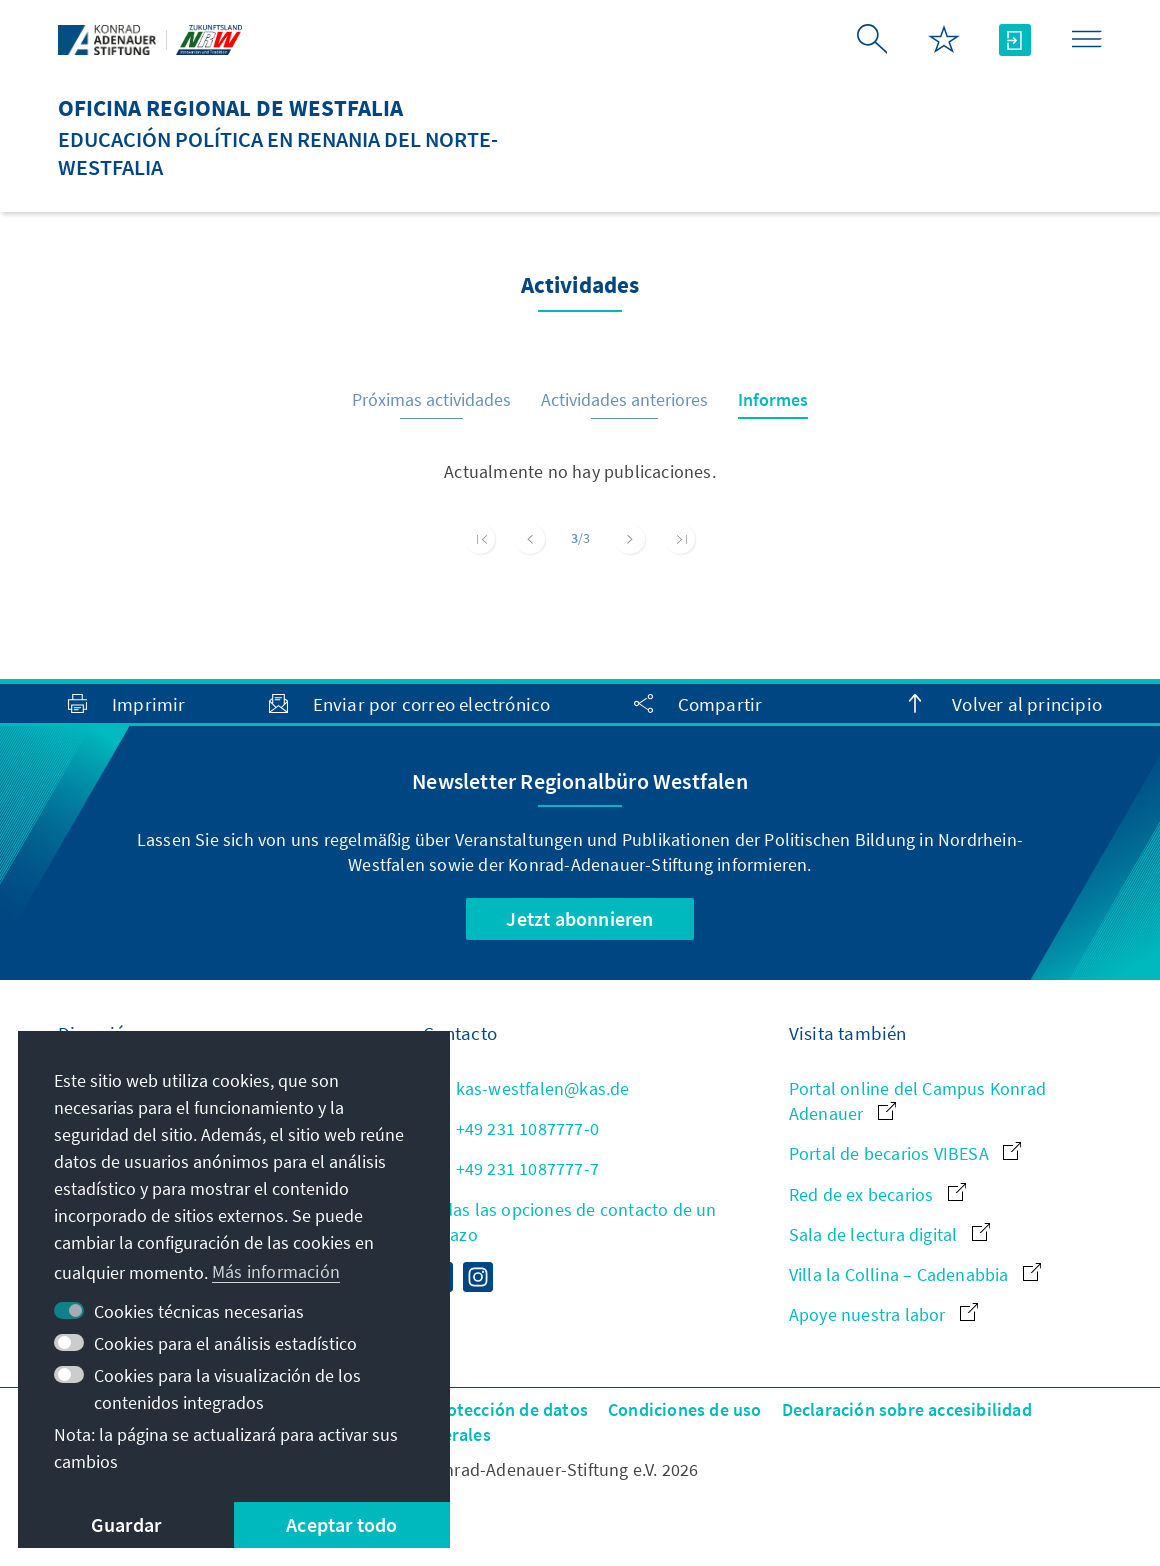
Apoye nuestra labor (883, 1314)
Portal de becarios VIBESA (905, 1153)
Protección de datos (508, 1409)
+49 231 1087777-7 (511, 1168)
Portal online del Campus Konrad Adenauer (917, 1101)
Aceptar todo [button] (341, 1524)
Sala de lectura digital (889, 1234)
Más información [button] (276, 1271)
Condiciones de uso (685, 1409)
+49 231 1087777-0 (511, 1128)
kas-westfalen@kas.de (526, 1088)
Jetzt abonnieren (579, 918)
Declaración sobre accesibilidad (907, 1409)
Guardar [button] (126, 1524)
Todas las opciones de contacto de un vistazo (569, 1222)
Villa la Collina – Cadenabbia (915, 1274)
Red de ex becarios (877, 1194)
